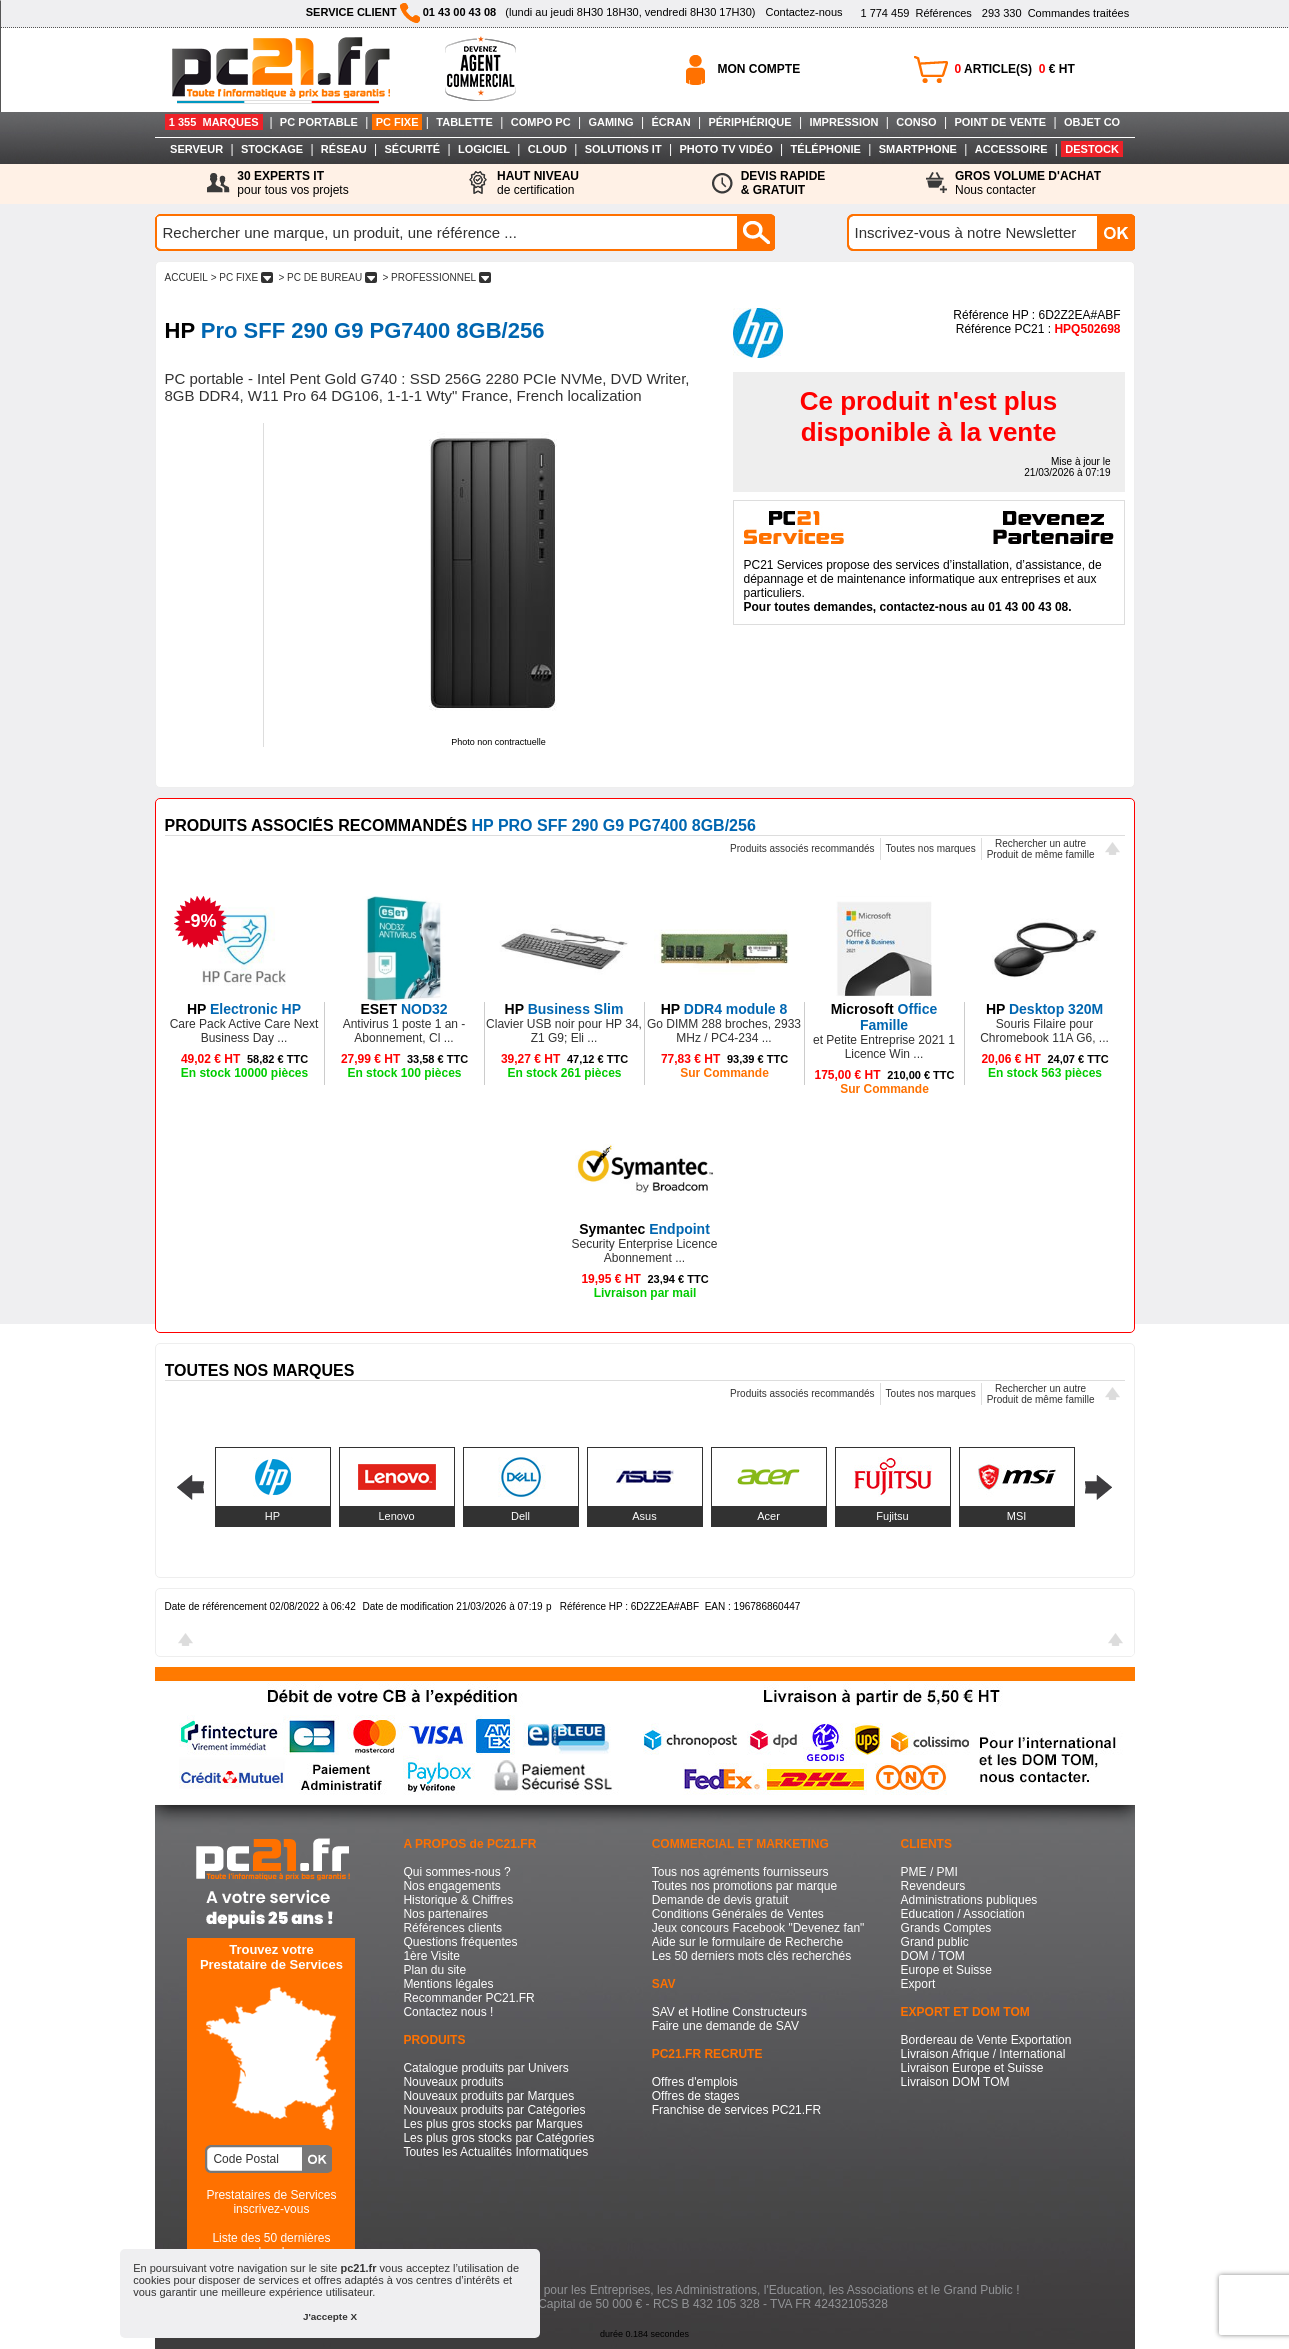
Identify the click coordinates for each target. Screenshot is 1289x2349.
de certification (538, 183)
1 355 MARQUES (214, 122)
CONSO (916, 122)
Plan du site (434, 1970)
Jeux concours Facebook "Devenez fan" (758, 1928)
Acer (768, 1516)
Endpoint (644, 1229)
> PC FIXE (242, 277)
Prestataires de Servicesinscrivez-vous (271, 2202)
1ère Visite (431, 1956)
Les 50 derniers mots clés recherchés (751, 1956)
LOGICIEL (484, 149)
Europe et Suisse (946, 1970)
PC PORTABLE (319, 122)
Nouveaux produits (453, 2082)
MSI (1017, 1516)
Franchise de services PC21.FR (736, 2110)
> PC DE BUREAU (328, 277)
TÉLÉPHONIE (826, 149)
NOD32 (403, 1009)
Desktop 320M (1044, 1009)
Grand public (935, 1942)
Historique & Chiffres (458, 1900)
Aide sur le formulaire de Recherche (747, 1942)
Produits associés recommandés (802, 848)
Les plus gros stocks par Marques (492, 2124)
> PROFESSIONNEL (437, 277)
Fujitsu (892, 1516)
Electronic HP (244, 1009)
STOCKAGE (272, 149)
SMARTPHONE (918, 149)
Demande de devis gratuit (720, 1900)
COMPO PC (541, 122)
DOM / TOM (933, 1956)
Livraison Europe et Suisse (972, 2068)
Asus (644, 1516)
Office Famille (884, 1017)
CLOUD (547, 149)
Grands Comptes (946, 1928)
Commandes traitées (1055, 13)
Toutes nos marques (931, 848)
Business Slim (564, 1009)
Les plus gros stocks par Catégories (498, 2138)
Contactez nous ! (448, 2012)
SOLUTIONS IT (623, 149)
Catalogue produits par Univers (485, 2068)
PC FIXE (397, 122)
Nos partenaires (445, 1914)
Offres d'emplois (695, 2082)
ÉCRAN (671, 122)
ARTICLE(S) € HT (1015, 69)
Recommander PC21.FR (468, 1998)
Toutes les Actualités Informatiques (495, 2152)
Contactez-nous (803, 12)
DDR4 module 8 (724, 1009)
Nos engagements (451, 1886)
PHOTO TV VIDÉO (725, 149)
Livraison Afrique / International (983, 2054)
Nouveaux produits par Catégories (494, 2110)
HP (272, 1516)
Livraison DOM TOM (955, 2082)
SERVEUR (196, 149)
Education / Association (963, 1914)
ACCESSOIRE (1011, 149)
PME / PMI (929, 1872)
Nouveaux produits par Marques (488, 2096)
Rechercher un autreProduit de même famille (1041, 849)
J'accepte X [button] (330, 2316)
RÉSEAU (344, 149)
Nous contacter (1028, 183)
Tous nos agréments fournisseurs (740, 1872)
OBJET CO (1092, 122)
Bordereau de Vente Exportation (986, 2040)
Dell (520, 1516)
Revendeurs (933, 1886)
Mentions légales (448, 1984)
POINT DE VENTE (1000, 122)
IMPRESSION (843, 122)
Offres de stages (696, 2096)
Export (918, 1984)
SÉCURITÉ (413, 149)
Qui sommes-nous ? (456, 1872)
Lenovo (396, 1516)
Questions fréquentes (460, 1942)
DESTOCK (1092, 149)
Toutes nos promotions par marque (744, 1886)
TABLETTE (464, 122)
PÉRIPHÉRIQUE (749, 122)
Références (915, 13)
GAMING (610, 122)
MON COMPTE (759, 69)
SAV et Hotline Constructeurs (729, 2012)
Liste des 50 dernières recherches (271, 2245)
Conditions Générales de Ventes (738, 1914)
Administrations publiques (969, 1900)
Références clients (452, 1928)
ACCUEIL (186, 277)
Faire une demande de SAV (725, 2026)
